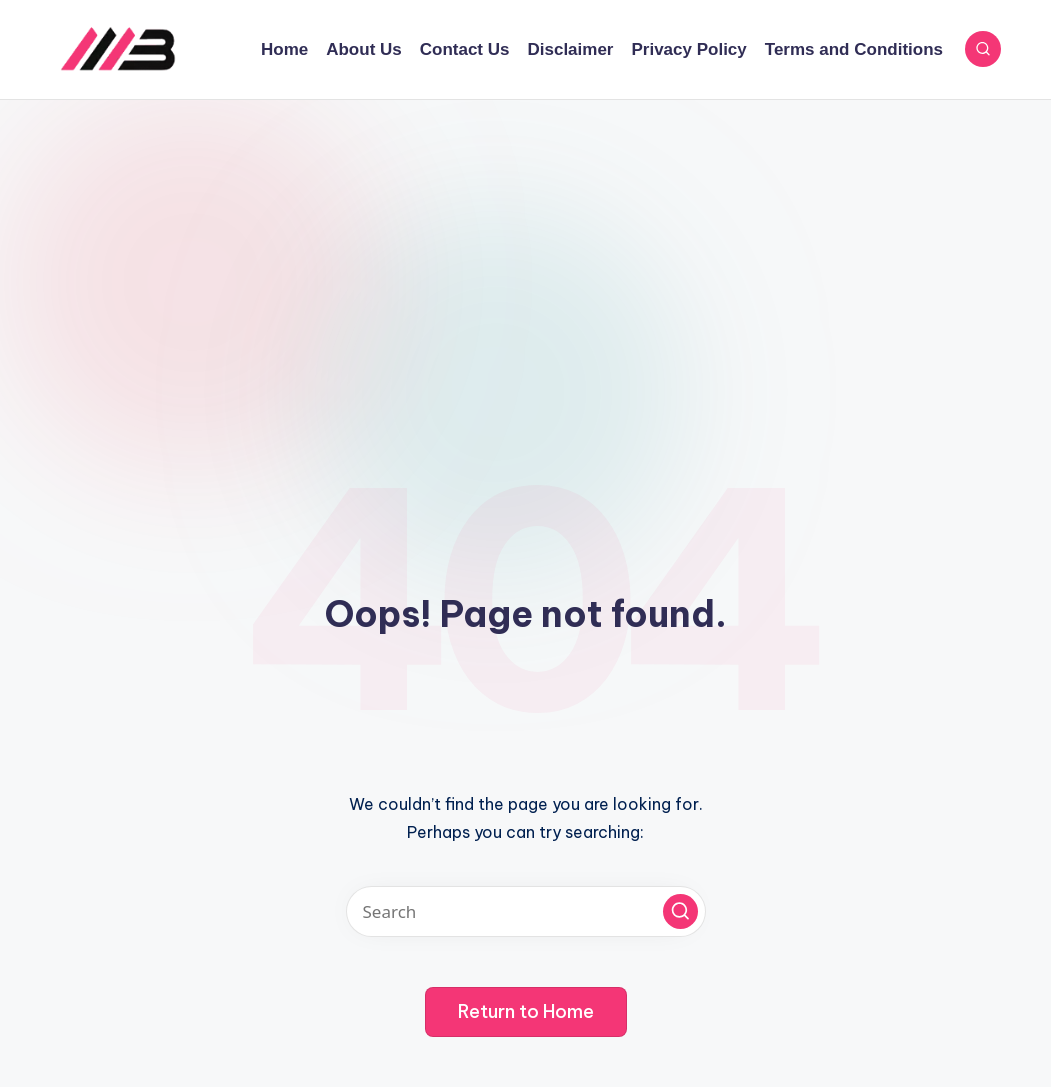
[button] (680, 911)
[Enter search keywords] (526, 911)
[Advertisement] (525, 250)
